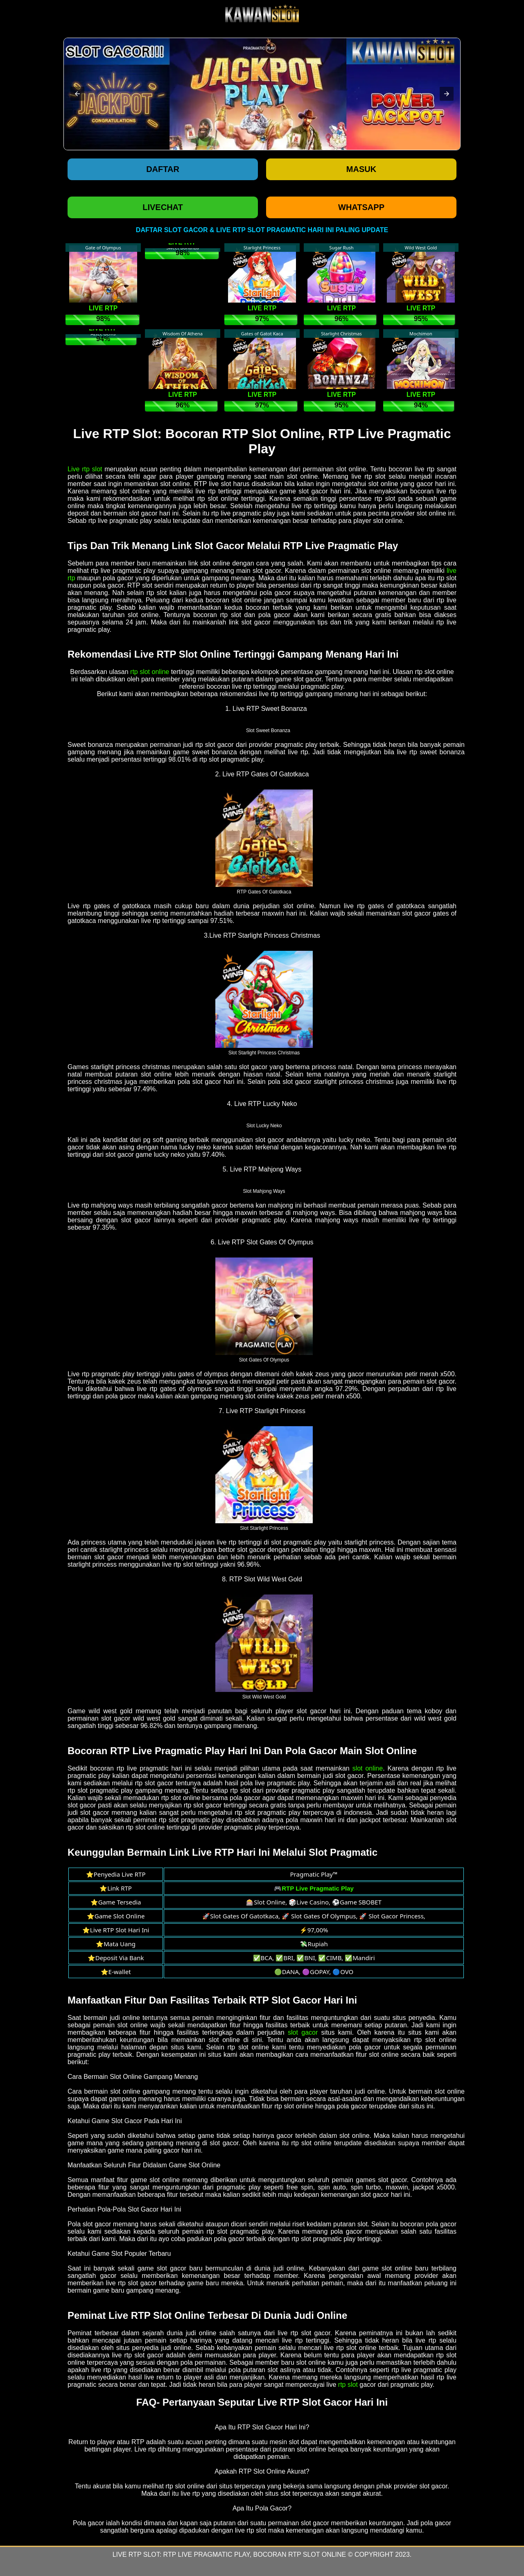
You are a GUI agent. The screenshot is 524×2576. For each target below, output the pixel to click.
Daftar (162, 169)
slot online (367, 1768)
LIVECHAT (162, 207)
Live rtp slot (85, 469)
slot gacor (303, 2032)
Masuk (361, 169)
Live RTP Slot (136, 2554)
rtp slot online (149, 671)
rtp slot (348, 2384)
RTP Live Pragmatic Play (206, 2554)
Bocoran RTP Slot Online (299, 2554)
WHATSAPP (361, 207)
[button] (77, 94)
